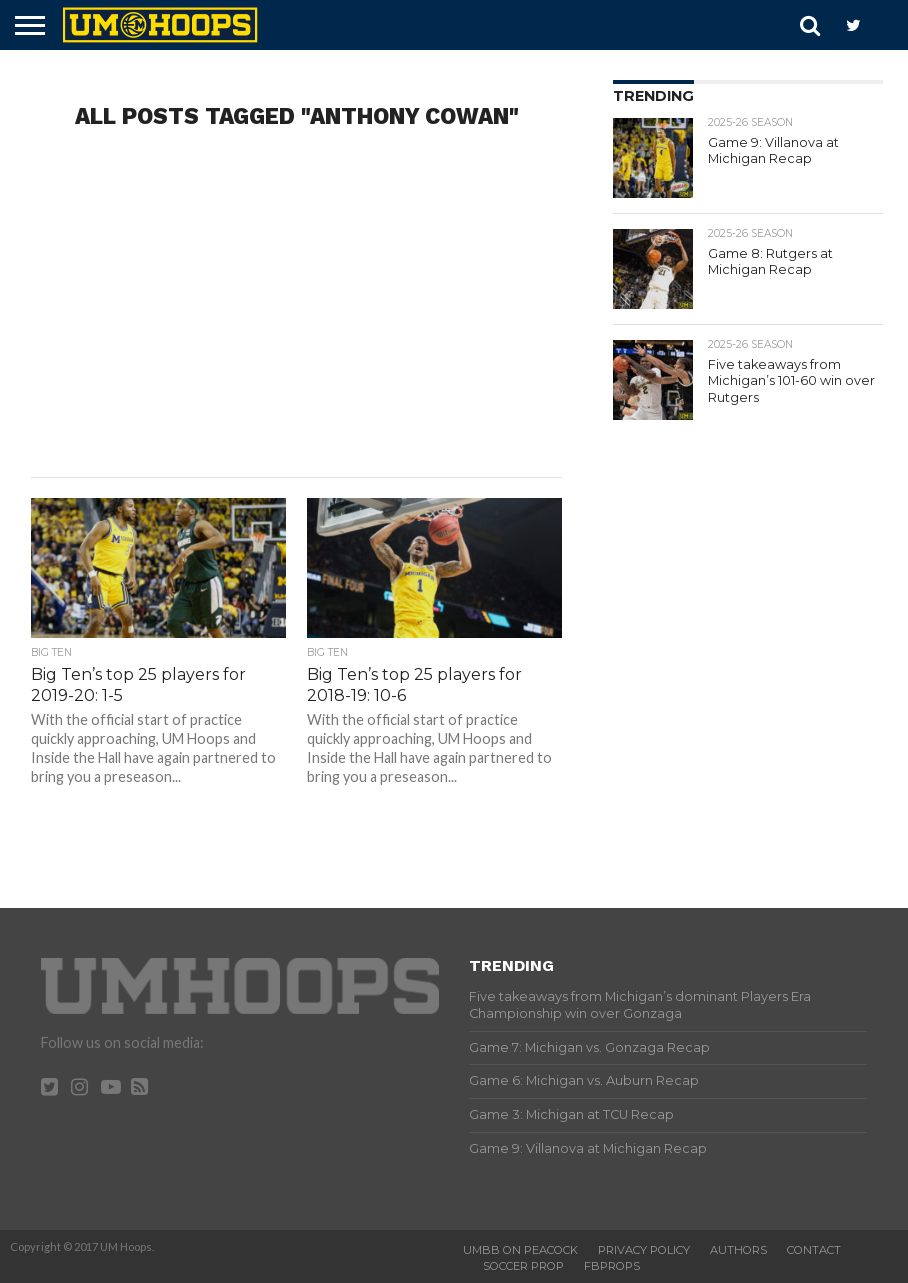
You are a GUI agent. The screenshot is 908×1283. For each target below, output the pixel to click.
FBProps (612, 1266)
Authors (738, 1250)
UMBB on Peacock (520, 1250)
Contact (814, 1250)
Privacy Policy (644, 1250)
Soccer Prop (523, 1266)
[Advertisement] (296, 317)
